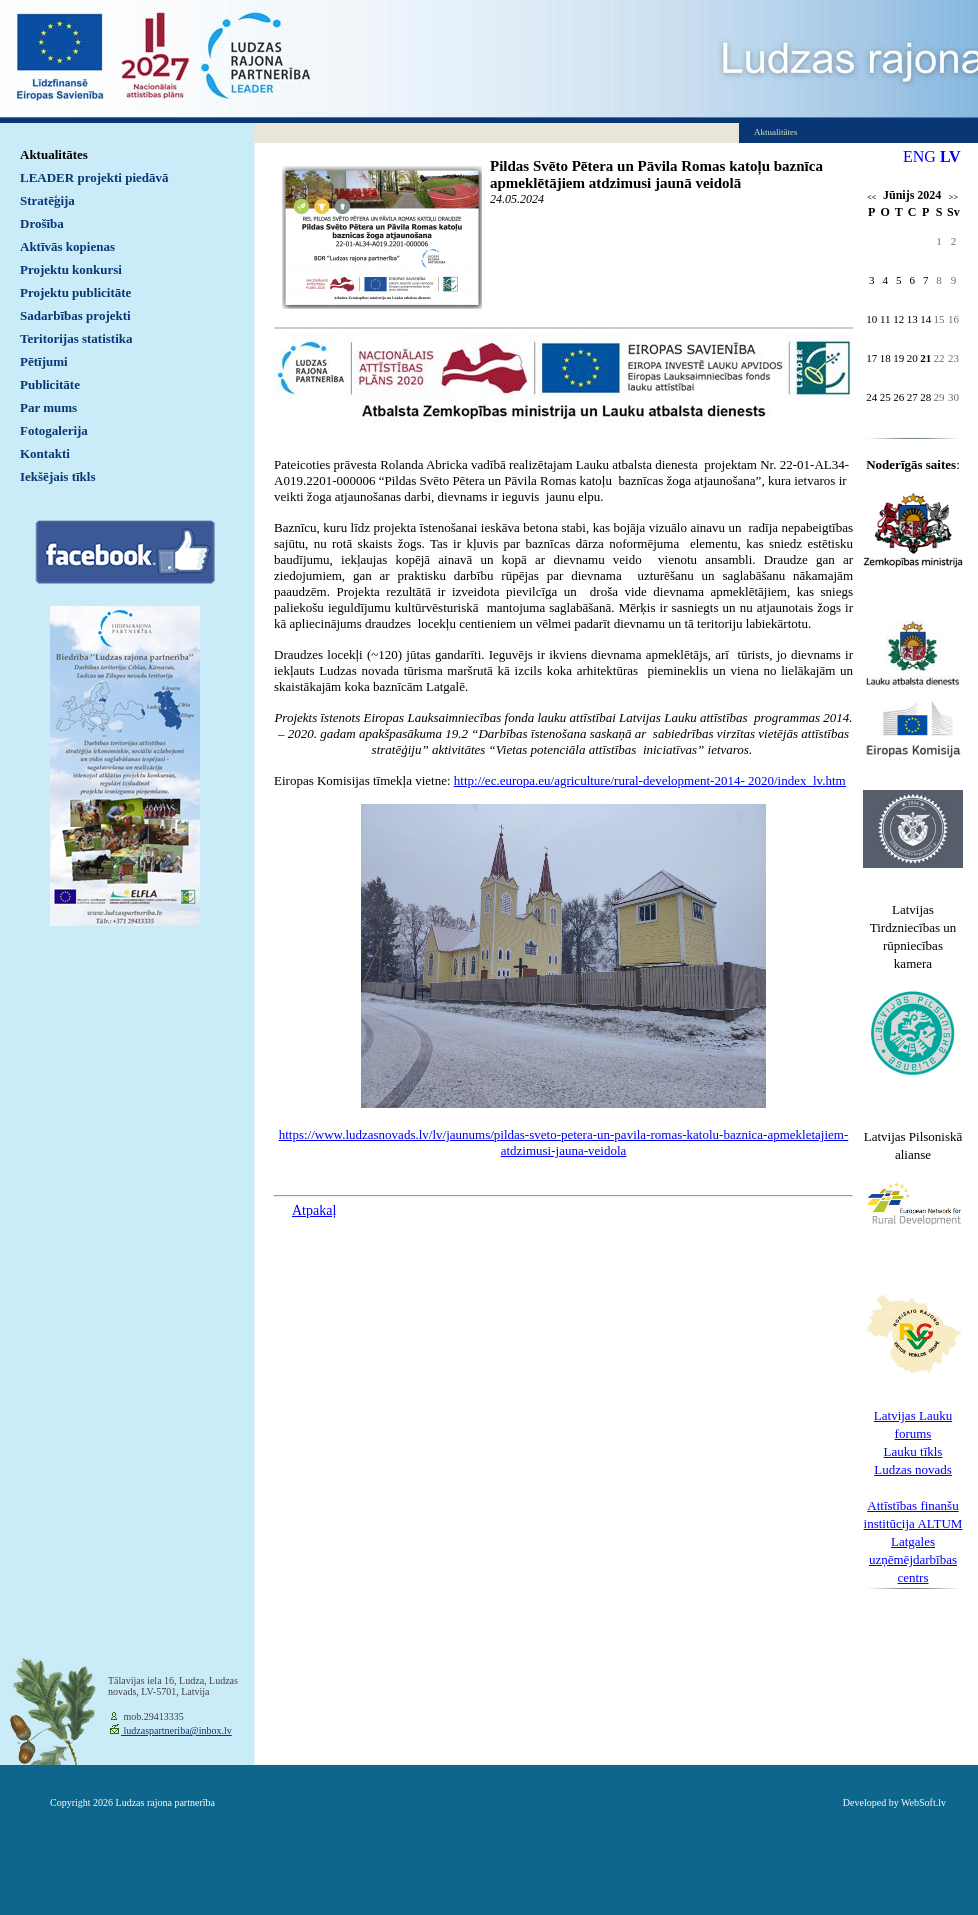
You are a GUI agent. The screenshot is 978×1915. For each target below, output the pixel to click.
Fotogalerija (54, 430)
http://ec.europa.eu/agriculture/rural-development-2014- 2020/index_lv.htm (650, 780)
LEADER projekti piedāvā (94, 177)
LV (950, 156)
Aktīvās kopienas (67, 246)
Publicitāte (50, 384)
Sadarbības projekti (75, 315)
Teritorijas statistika (76, 338)
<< (871, 197)
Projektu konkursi (71, 269)
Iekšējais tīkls (57, 476)
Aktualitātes (54, 154)
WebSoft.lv (923, 1802)
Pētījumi (44, 361)
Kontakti (45, 453)
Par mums (48, 407)
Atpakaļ (314, 1210)
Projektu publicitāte (75, 292)
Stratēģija (47, 200)
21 (925, 358)
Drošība (42, 223)
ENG (919, 156)
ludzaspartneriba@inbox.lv (176, 1730)
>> (953, 197)
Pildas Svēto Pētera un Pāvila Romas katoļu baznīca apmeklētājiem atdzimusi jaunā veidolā (656, 174)
